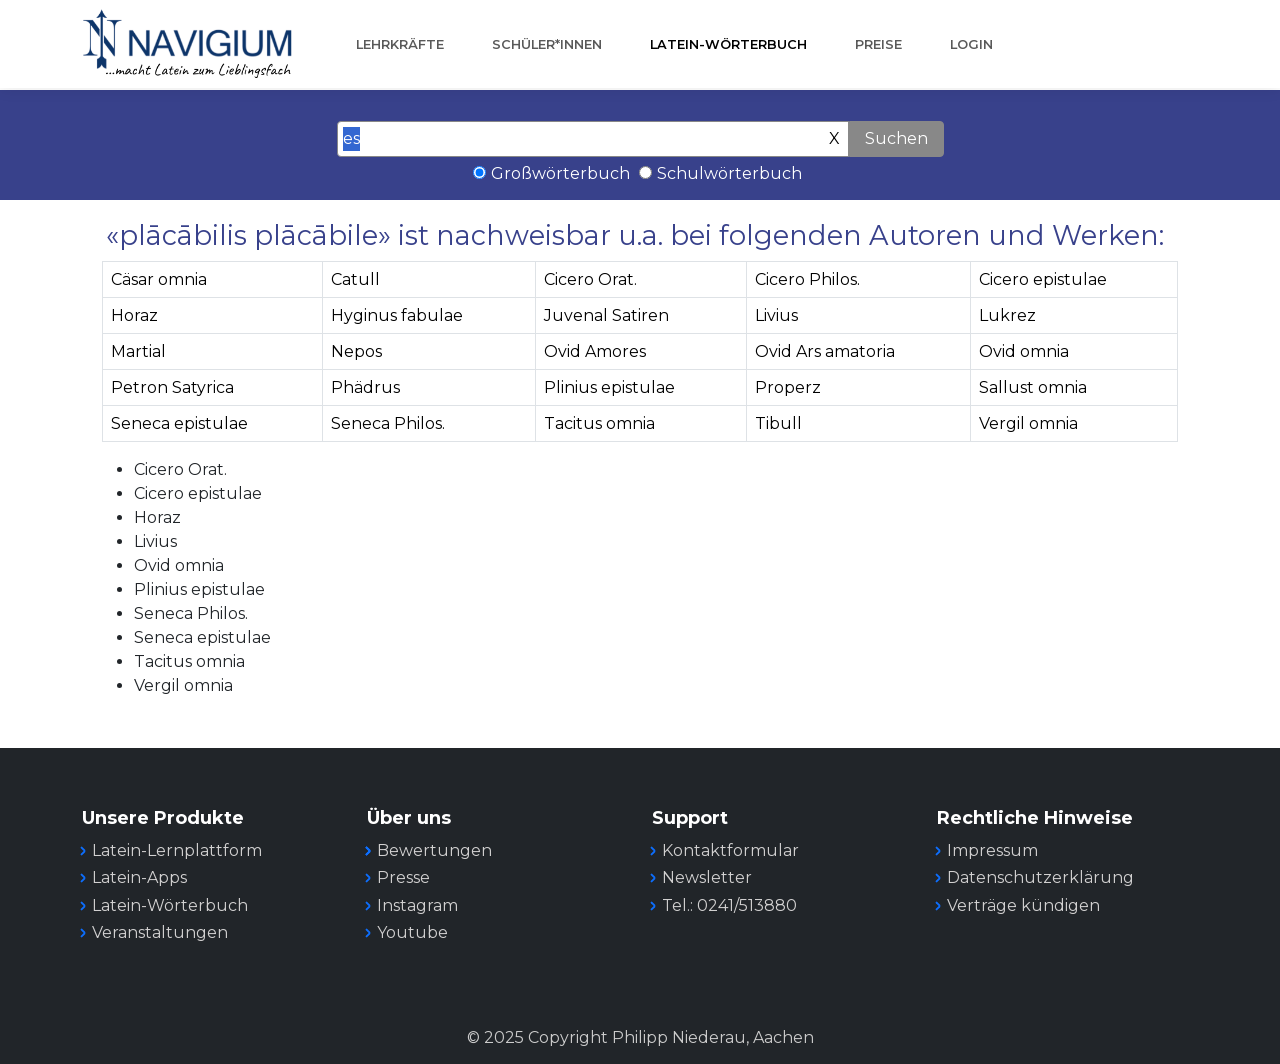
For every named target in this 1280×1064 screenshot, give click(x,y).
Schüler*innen (547, 44)
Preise (878, 44)
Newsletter (707, 877)
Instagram (417, 905)
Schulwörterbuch (729, 173)
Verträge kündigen (1023, 905)
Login (971, 44)
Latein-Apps (139, 877)
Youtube (412, 932)
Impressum (992, 850)
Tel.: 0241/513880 (729, 905)
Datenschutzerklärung (1040, 877)
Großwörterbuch (560, 173)
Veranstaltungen (160, 932)
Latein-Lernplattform (177, 850)
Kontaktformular (730, 850)
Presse (403, 877)
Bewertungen (434, 850)
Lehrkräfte (400, 44)
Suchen (896, 138)
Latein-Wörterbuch (728, 44)
